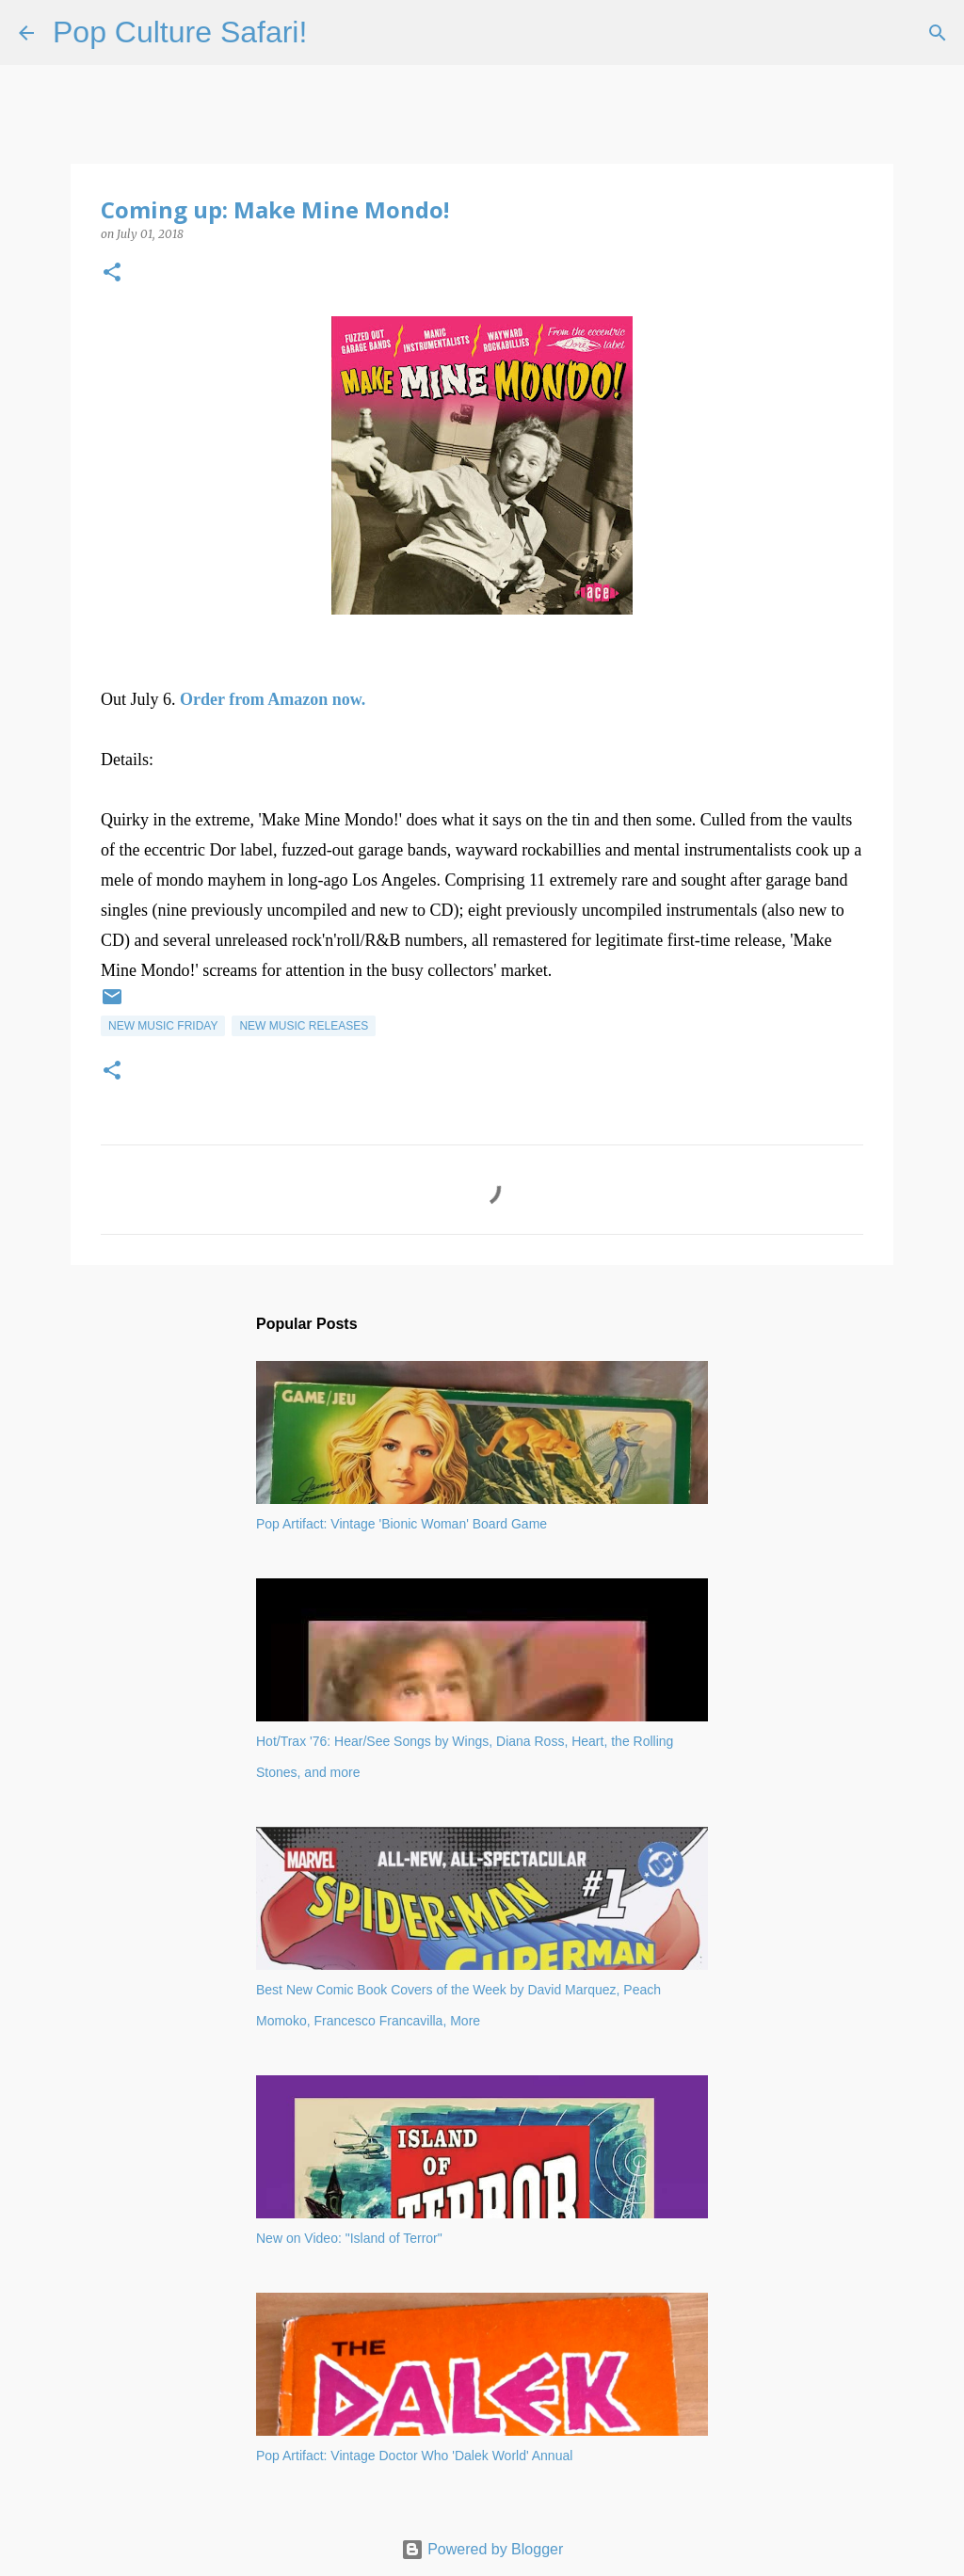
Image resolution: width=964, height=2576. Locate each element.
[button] (112, 273)
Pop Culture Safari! (180, 32)
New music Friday (162, 1025)
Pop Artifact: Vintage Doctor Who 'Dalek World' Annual (414, 2455)
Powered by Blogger (482, 2549)
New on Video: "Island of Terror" (349, 2238)
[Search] (333, 33)
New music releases (303, 1025)
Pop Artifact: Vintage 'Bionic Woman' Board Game (401, 1523)
